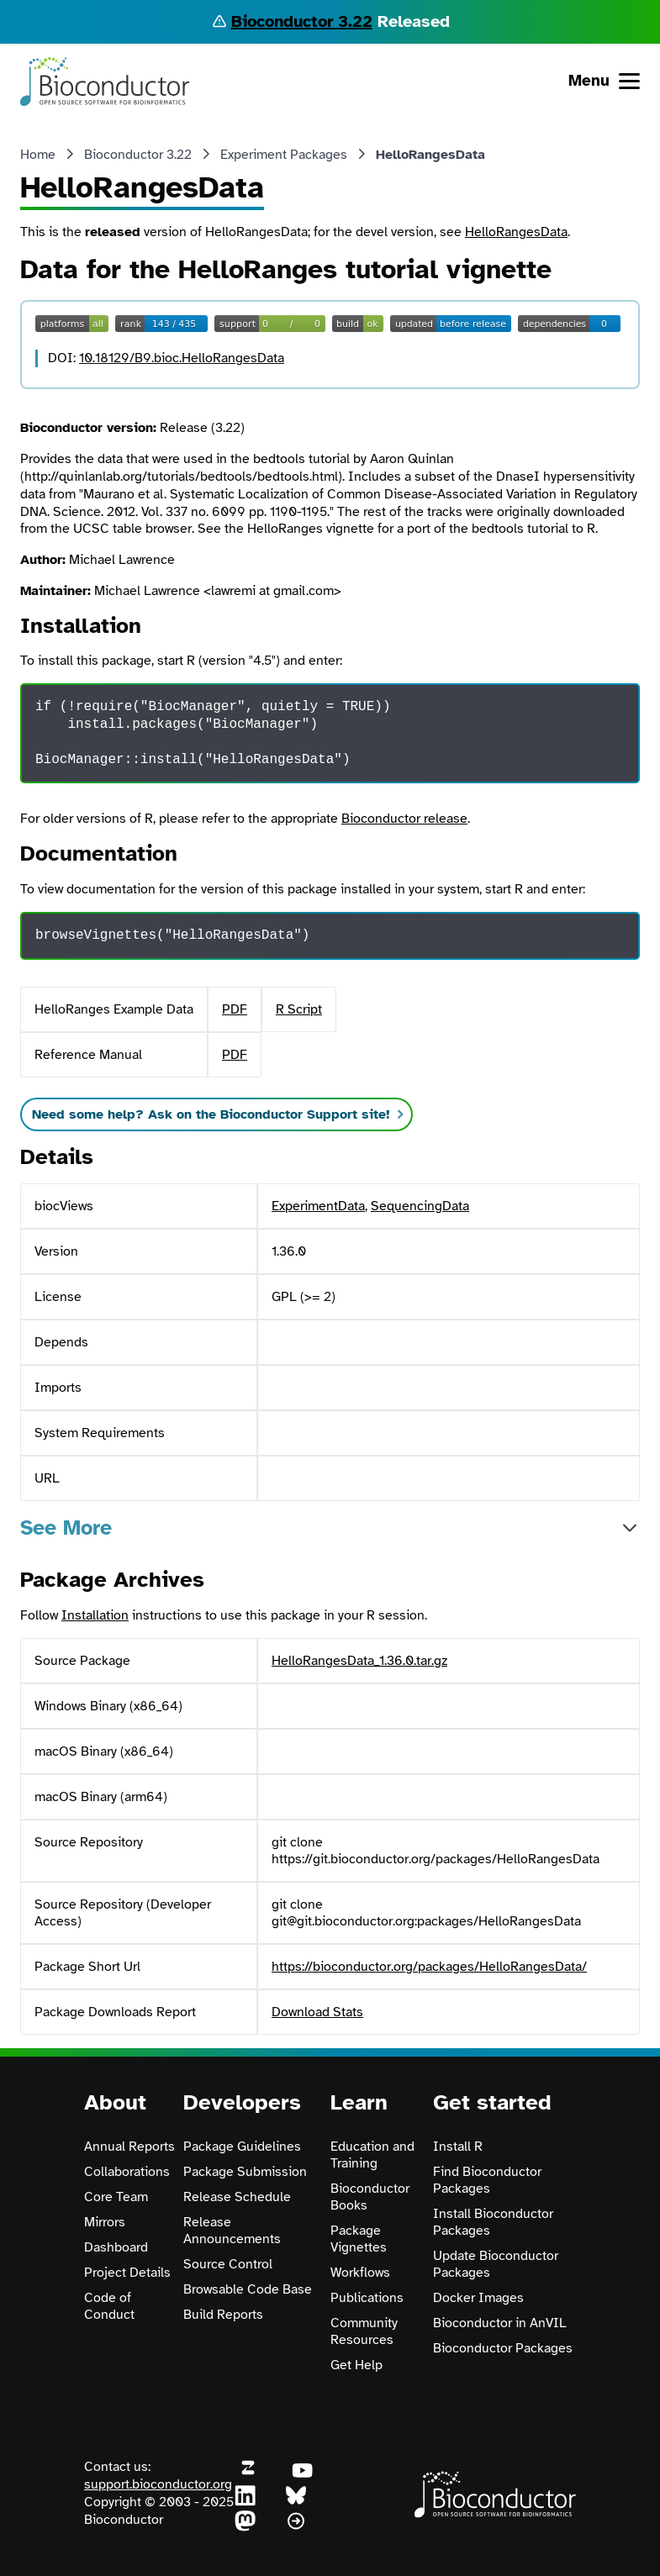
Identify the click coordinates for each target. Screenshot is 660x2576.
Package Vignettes (358, 2239)
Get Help (356, 2365)
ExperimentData (318, 1206)
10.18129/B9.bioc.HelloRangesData (181, 358)
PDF (234, 1009)
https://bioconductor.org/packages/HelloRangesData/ (429, 1966)
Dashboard (116, 2247)
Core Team (116, 2197)
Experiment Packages (283, 154)
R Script (299, 1009)
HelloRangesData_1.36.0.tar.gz (359, 1660)
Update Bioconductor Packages (495, 2264)
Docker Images (478, 2297)
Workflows (360, 2272)
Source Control (227, 2264)
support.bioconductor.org (158, 2484)
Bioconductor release (404, 818)
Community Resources (364, 2331)
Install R (458, 2146)
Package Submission (245, 2171)
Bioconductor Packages (503, 2348)
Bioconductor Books (369, 2197)
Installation (95, 1615)
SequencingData (420, 1206)
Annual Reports (129, 2146)
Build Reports (223, 2314)
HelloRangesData (516, 232)
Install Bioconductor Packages (493, 2222)
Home (37, 154)
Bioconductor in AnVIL (500, 2323)
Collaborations (127, 2171)
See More (66, 1528)
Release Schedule (237, 2197)
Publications (367, 2297)
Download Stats (317, 2012)
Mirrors (104, 2222)
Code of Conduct (109, 2306)
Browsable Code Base (247, 2289)
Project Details (127, 2272)
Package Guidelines (242, 2146)
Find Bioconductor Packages (487, 2180)
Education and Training (372, 2155)
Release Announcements (232, 2230)
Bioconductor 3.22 (301, 21)
